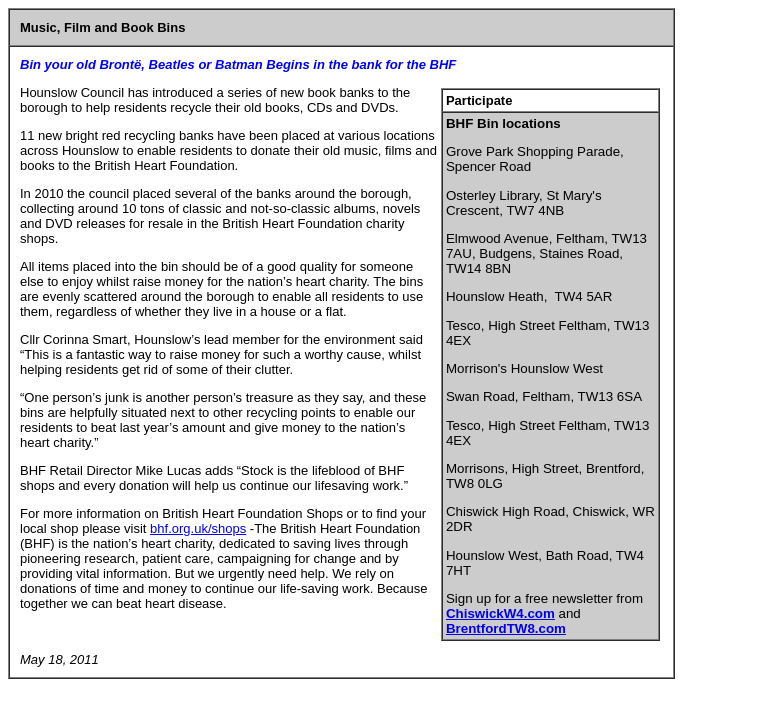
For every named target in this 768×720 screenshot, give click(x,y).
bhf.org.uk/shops (198, 528)
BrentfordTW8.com (506, 628)
